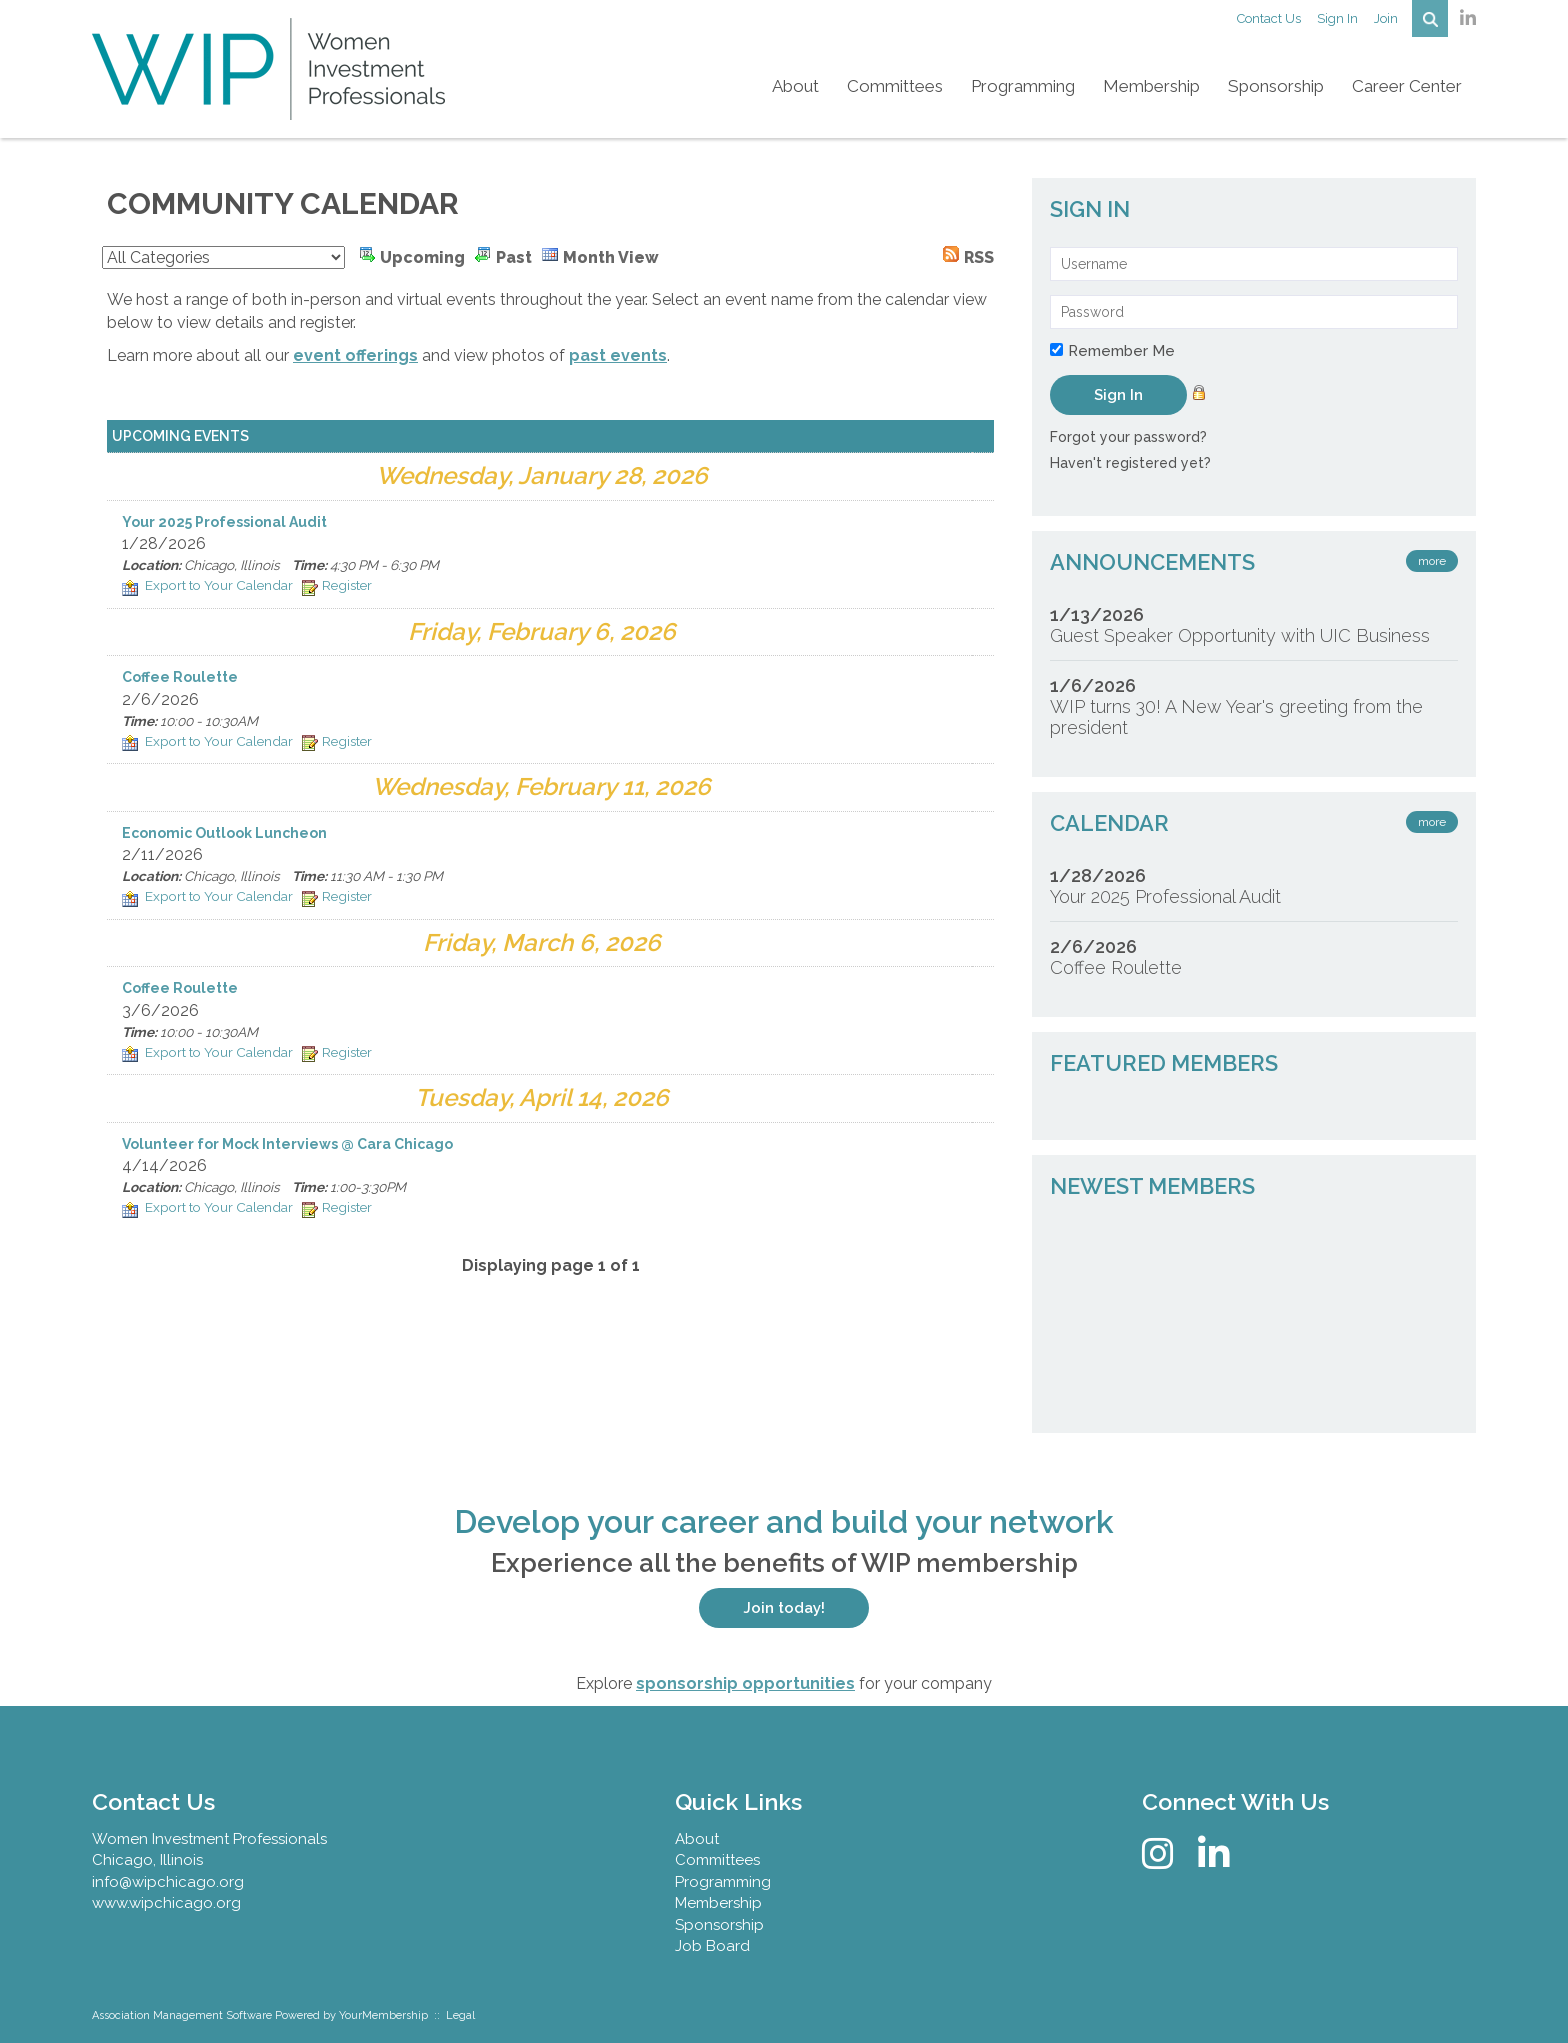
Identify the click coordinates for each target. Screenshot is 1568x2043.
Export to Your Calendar (207, 585)
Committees (895, 86)
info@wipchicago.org (168, 1882)
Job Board (712, 1946)
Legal (460, 2015)
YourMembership (383, 2015)
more (1432, 561)
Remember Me (1121, 351)
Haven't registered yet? (1130, 463)
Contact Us (1269, 18)
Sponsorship (1276, 86)
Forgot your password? (1128, 437)
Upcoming (412, 256)
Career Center (1407, 86)
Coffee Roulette (1116, 967)
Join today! (784, 1608)
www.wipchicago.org (166, 1903)
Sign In (1337, 18)
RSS (968, 256)
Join (1386, 18)
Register (337, 585)
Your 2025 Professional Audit (1165, 896)
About (795, 86)
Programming (1023, 86)
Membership (1151, 86)
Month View (600, 256)
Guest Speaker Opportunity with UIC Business (1240, 635)
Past (503, 256)
